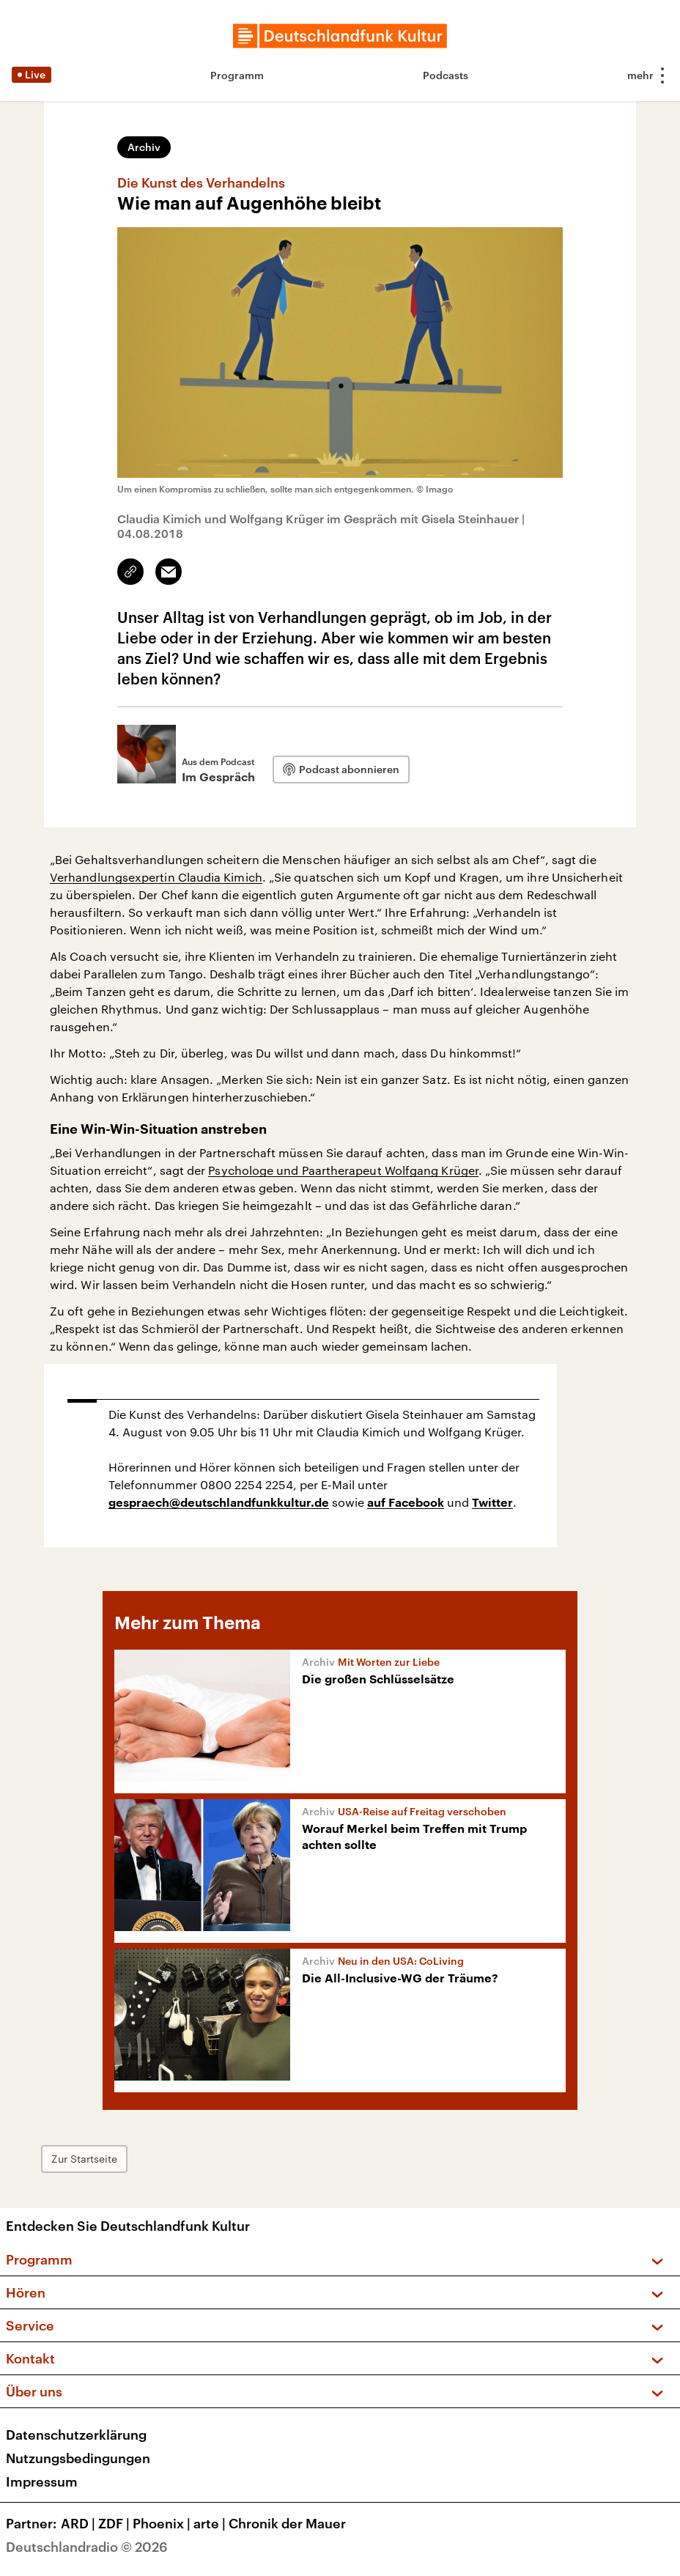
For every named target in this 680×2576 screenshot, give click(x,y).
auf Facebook (405, 1503)
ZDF (115, 2523)
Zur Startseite (84, 2158)
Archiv (144, 147)
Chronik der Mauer (287, 2523)
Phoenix (163, 2523)
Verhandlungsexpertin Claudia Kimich (156, 877)
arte (211, 2523)
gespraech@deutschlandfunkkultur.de (218, 1503)
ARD (79, 2523)
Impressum (42, 2481)
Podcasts (445, 75)
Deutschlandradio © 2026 (87, 2547)
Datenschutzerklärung (76, 2434)
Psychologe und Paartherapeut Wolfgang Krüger (343, 1170)
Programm (237, 75)
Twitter (492, 1503)
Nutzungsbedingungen (78, 2458)
